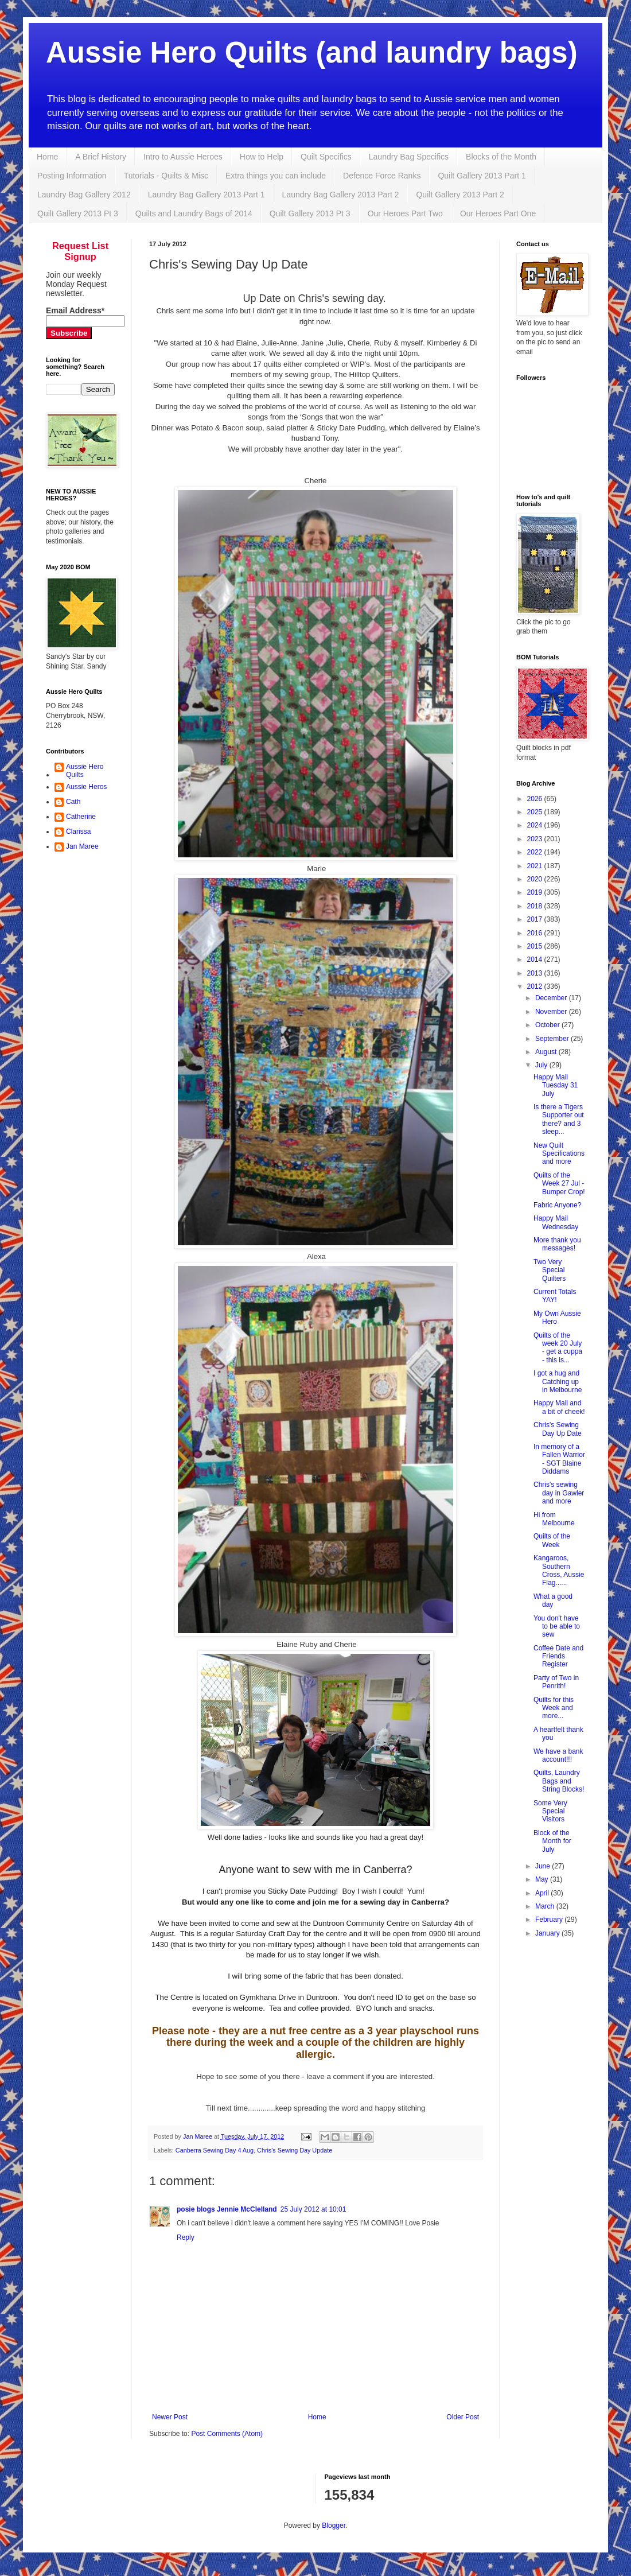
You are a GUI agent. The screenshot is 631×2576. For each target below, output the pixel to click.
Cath (73, 802)
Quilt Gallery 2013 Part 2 (460, 194)
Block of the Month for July (552, 1841)
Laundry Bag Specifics (409, 156)
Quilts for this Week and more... (553, 1708)
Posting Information (72, 175)
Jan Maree (82, 846)
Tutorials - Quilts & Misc (166, 175)
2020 (535, 879)
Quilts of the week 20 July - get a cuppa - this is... (557, 1347)
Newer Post (170, 2417)
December (552, 998)
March (545, 1906)
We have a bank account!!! (558, 1755)
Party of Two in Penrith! (556, 1682)
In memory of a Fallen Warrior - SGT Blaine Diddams (559, 1459)
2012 (535, 986)
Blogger (333, 2525)
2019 (535, 892)
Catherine (81, 817)
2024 (535, 825)
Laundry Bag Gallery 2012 (84, 194)
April (543, 1893)
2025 (535, 812)
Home (47, 156)
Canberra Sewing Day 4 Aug (215, 2150)
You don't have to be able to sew (556, 1626)
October (548, 1025)
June (543, 1866)
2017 (535, 919)
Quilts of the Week (551, 1540)
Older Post (462, 2417)
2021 (535, 866)
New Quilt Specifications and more (559, 1153)
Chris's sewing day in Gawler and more (558, 1493)
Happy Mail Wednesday (555, 1222)
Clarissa (78, 831)
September (553, 1039)
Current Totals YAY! (554, 1296)
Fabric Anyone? (557, 1205)
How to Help (261, 156)
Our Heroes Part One (498, 213)
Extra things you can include (275, 175)
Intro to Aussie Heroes (183, 156)
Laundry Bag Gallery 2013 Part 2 (340, 194)
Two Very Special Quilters (549, 1270)
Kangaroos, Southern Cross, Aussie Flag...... (558, 1570)
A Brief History (100, 156)
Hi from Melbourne (554, 1519)
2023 (535, 839)
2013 (535, 973)
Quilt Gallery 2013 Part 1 (481, 175)
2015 (535, 946)
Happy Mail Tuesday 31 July (555, 1085)
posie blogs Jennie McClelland (227, 2209)
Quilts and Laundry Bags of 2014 (193, 213)
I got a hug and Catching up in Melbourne (557, 1381)
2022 (535, 852)
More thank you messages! (557, 1244)
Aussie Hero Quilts (84, 771)
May (542, 1879)
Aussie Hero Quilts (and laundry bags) (312, 52)
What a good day (552, 1600)
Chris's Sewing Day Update (294, 2150)
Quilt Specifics (326, 156)
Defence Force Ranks (381, 175)
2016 (535, 933)
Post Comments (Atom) (227, 2434)
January (548, 1933)
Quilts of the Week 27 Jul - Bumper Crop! (559, 1183)
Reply (185, 2237)
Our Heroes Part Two (405, 213)
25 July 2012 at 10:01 (313, 2209)
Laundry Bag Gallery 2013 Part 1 (206, 194)
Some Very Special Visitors (550, 1811)
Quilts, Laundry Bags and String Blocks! (558, 1781)
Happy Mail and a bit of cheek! (559, 1407)
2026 (535, 799)
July (542, 1065)
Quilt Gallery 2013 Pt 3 (77, 213)
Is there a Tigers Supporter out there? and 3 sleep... (558, 1119)
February (549, 1920)
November (552, 1012)
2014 (535, 959)
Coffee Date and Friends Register (558, 1656)
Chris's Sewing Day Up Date (557, 1429)
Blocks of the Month (501, 156)
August (547, 1052)
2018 (535, 906)
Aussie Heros (86, 787)
